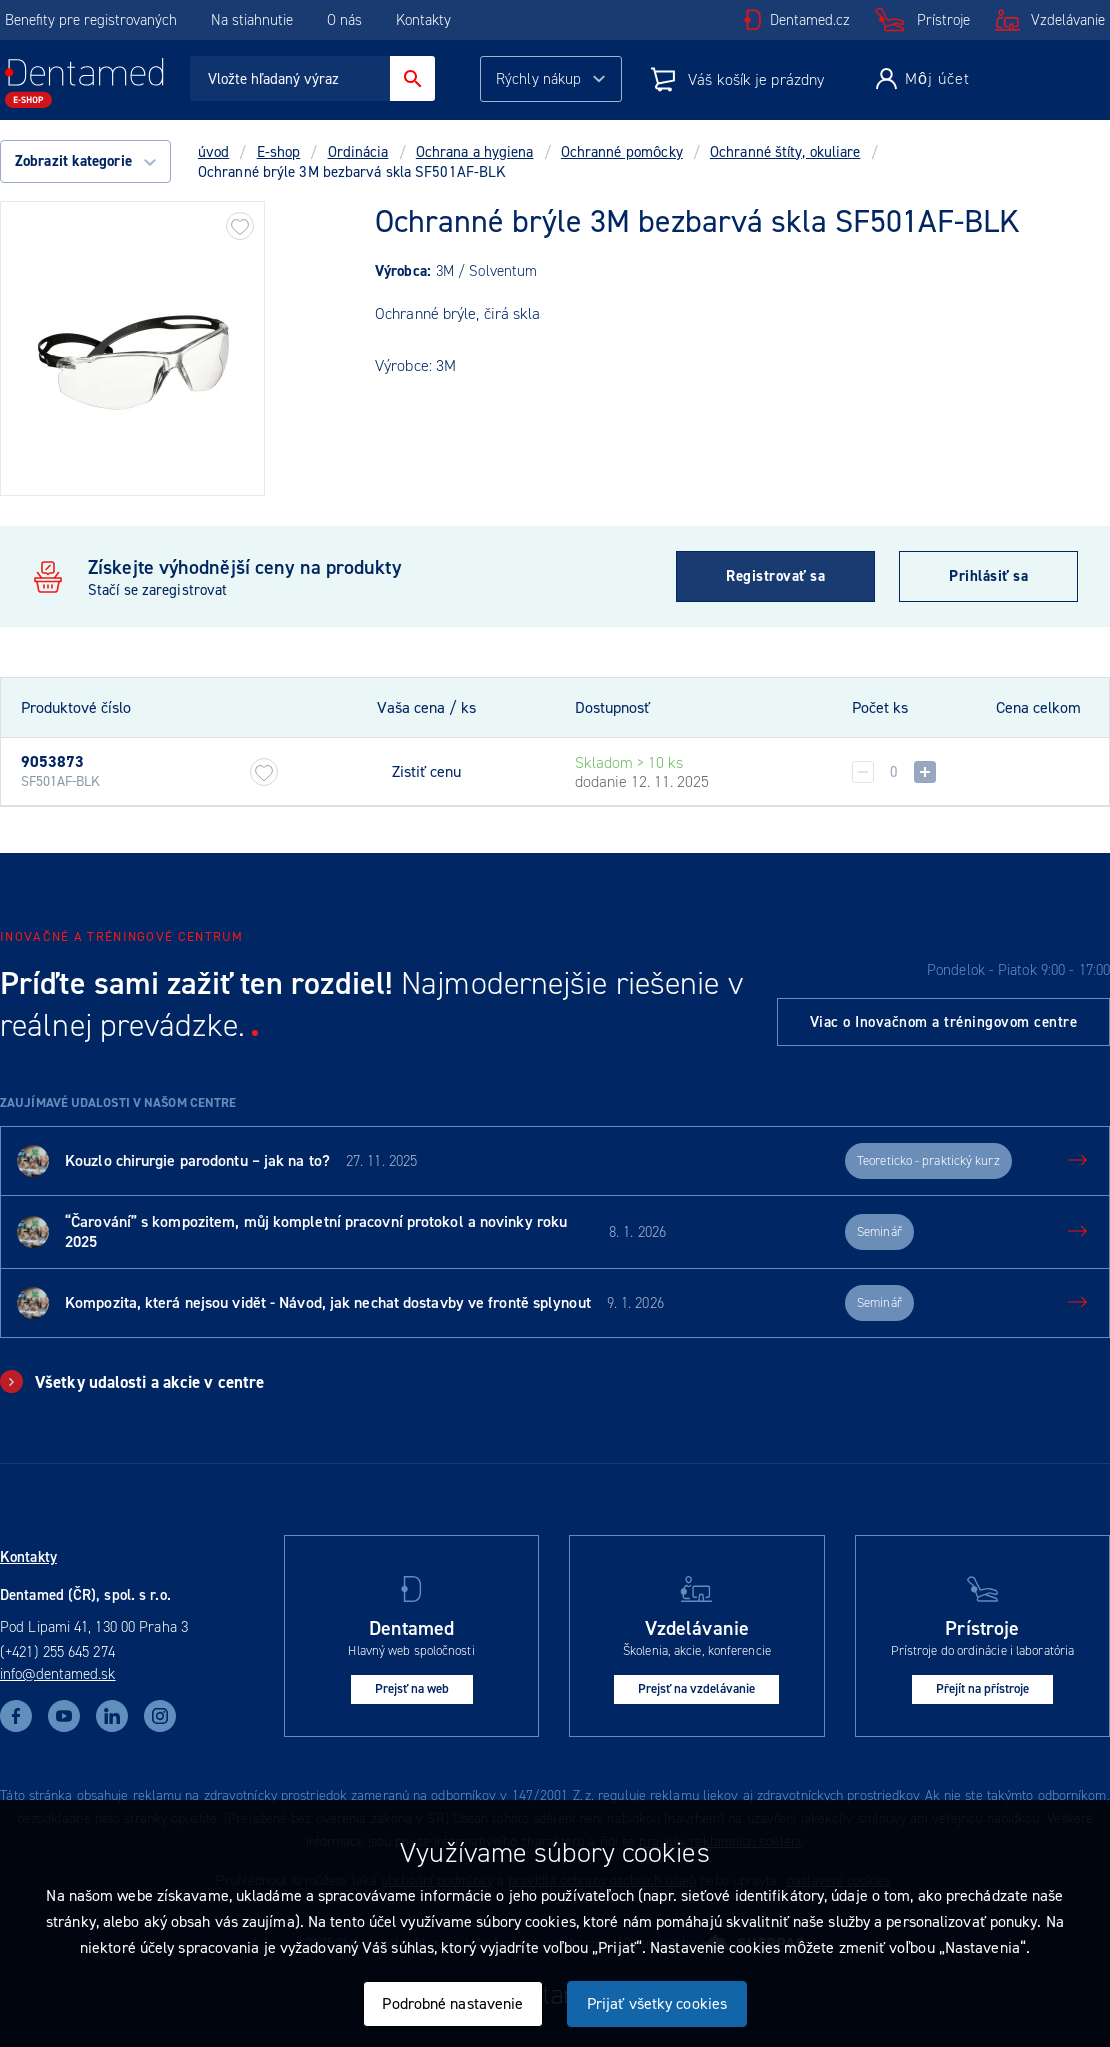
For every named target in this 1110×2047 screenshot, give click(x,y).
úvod (213, 152)
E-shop (279, 152)
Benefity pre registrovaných (91, 20)
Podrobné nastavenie (452, 2003)
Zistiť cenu (426, 772)
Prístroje (943, 20)
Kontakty (423, 20)
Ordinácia (358, 152)
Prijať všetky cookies (657, 2003)
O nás (344, 20)
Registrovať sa (775, 576)
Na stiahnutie (254, 20)
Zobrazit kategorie (85, 161)
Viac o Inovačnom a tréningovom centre (944, 1022)
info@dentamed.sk (58, 1674)
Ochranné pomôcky (622, 152)
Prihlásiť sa (988, 576)
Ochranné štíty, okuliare (785, 152)
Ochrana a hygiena (475, 152)
